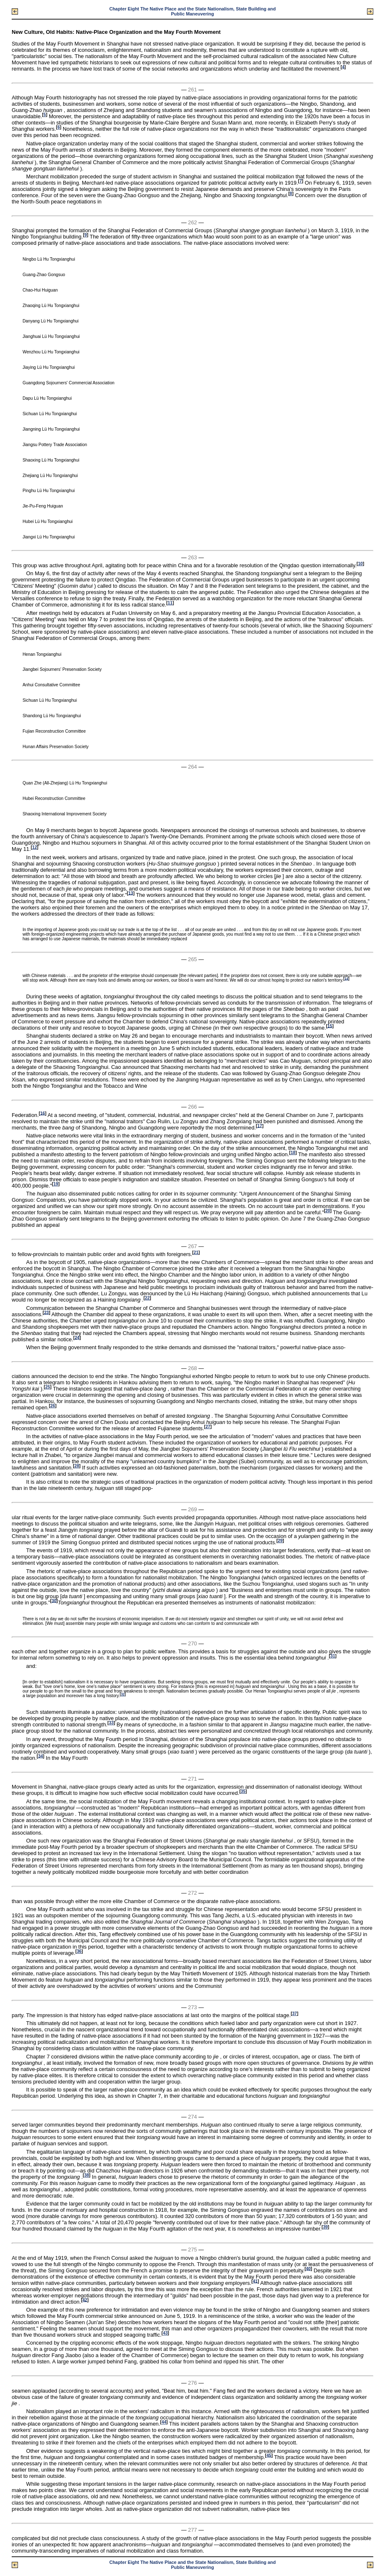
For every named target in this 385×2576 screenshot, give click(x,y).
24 (77, 1337)
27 (208, 1426)
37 (294, 2013)
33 (111, 1723)
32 (123, 1694)
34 (40, 1756)
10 (360, 563)
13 (130, 893)
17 (259, 1125)
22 (147, 1298)
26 (52, 1405)
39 (325, 2227)
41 (255, 2281)
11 (170, 603)
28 (76, 1466)
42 (84, 2299)
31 (332, 1656)
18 (293, 1152)
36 (79, 1951)
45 (269, 2455)
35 (243, 1791)
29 (280, 1540)
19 (56, 1184)
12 (34, 847)
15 (329, 1025)
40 (308, 2268)
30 (53, 1600)
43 (165, 2333)
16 (42, 1113)
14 (346, 978)
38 (86, 2175)
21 (196, 1252)
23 (46, 1312)
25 (47, 1387)
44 (163, 2422)
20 (327, 1210)
